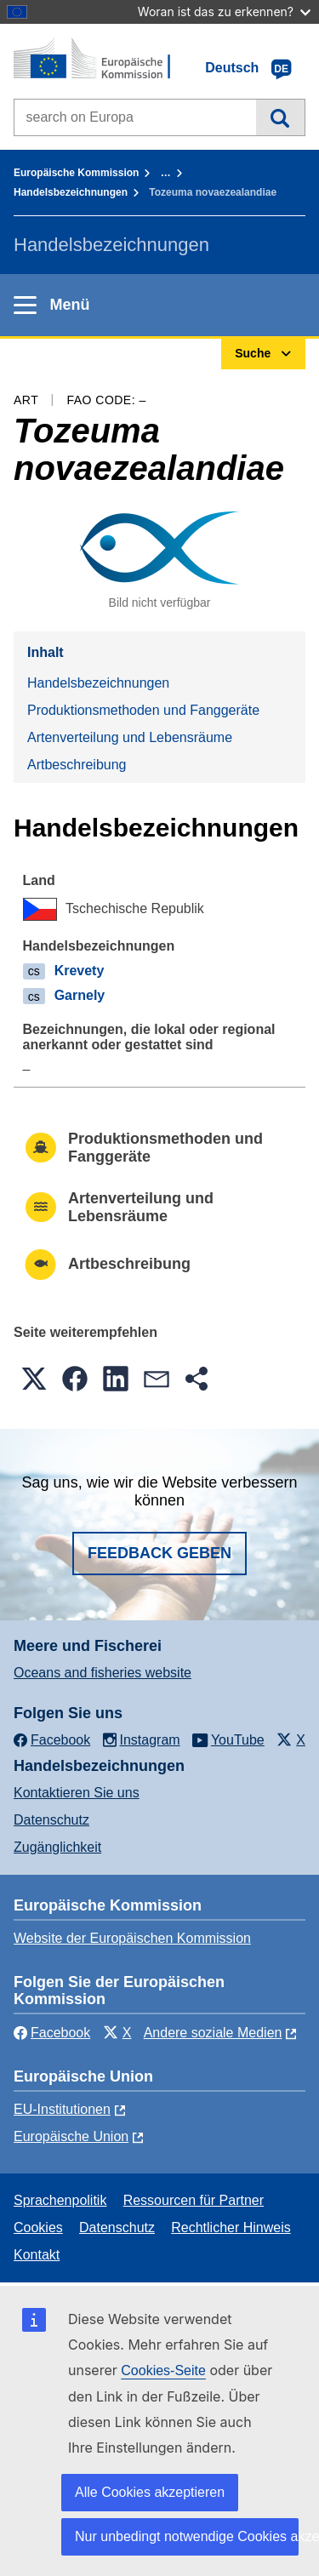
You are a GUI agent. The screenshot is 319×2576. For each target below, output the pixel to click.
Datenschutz (51, 1820)
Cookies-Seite (163, 2370)
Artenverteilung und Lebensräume (129, 737)
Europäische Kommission (76, 173)
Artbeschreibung (77, 764)
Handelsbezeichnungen (71, 192)
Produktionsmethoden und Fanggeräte (143, 710)
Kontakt (37, 2255)
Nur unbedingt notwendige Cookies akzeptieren (187, 2536)
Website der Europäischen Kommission (132, 1938)
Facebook (52, 2032)
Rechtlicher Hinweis (231, 2227)
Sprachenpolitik (60, 2200)
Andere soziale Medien (213, 2032)
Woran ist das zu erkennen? (224, 11)
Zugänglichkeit (57, 1847)
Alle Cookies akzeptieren (150, 2492)
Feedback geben (159, 1553)
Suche (280, 117)
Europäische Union (71, 2136)
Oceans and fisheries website (102, 1672)
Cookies (38, 2227)
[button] (34, 1379)
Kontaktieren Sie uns (77, 1792)
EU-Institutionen (62, 2109)
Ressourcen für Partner (193, 2200)
